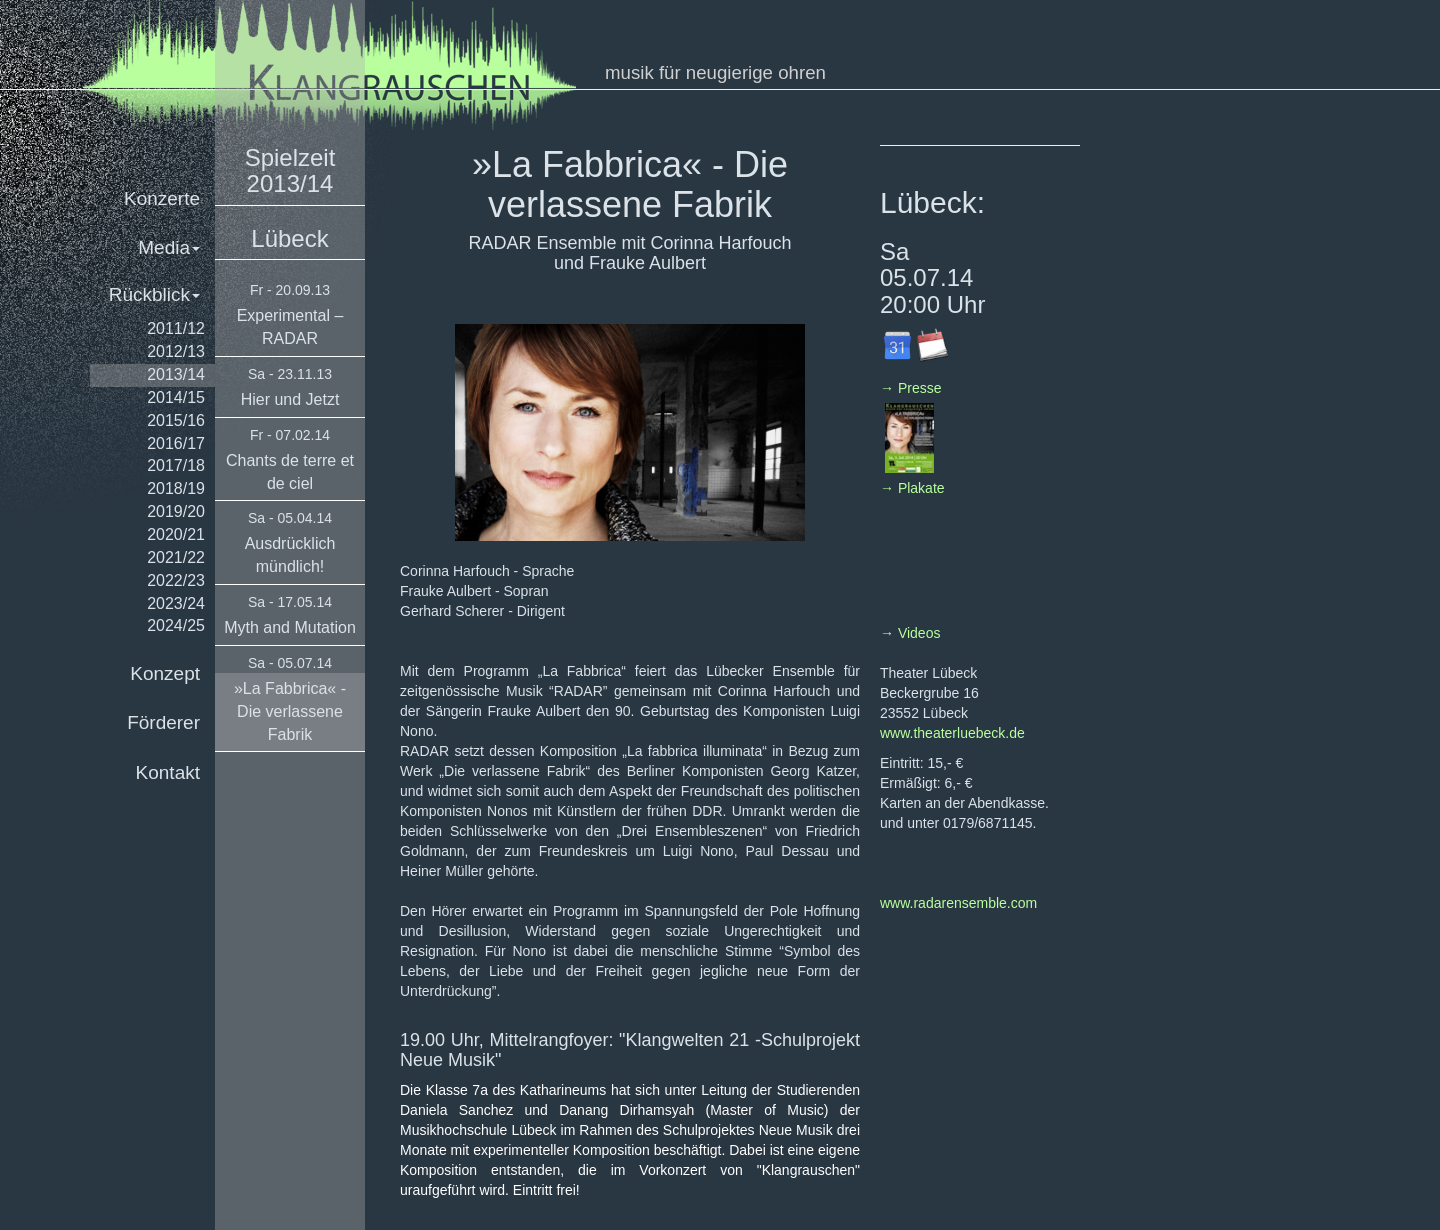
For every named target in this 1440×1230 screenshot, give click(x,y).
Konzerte (162, 198)
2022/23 (176, 580)
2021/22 (176, 557)
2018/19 (176, 488)
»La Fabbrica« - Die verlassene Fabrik (290, 711)
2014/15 (176, 397)
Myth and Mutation (290, 627)
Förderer (163, 722)
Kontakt (168, 772)
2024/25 (176, 625)
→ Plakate (912, 488)
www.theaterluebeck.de (952, 733)
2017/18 (176, 465)
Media (169, 247)
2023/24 (176, 603)
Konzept (165, 673)
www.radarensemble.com (958, 903)
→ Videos (910, 633)
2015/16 (176, 420)
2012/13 (176, 351)
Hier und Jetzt (290, 399)
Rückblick (154, 294)
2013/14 (176, 374)
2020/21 (176, 534)
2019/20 (176, 511)
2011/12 (176, 328)
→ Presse (910, 388)
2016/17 (176, 443)
